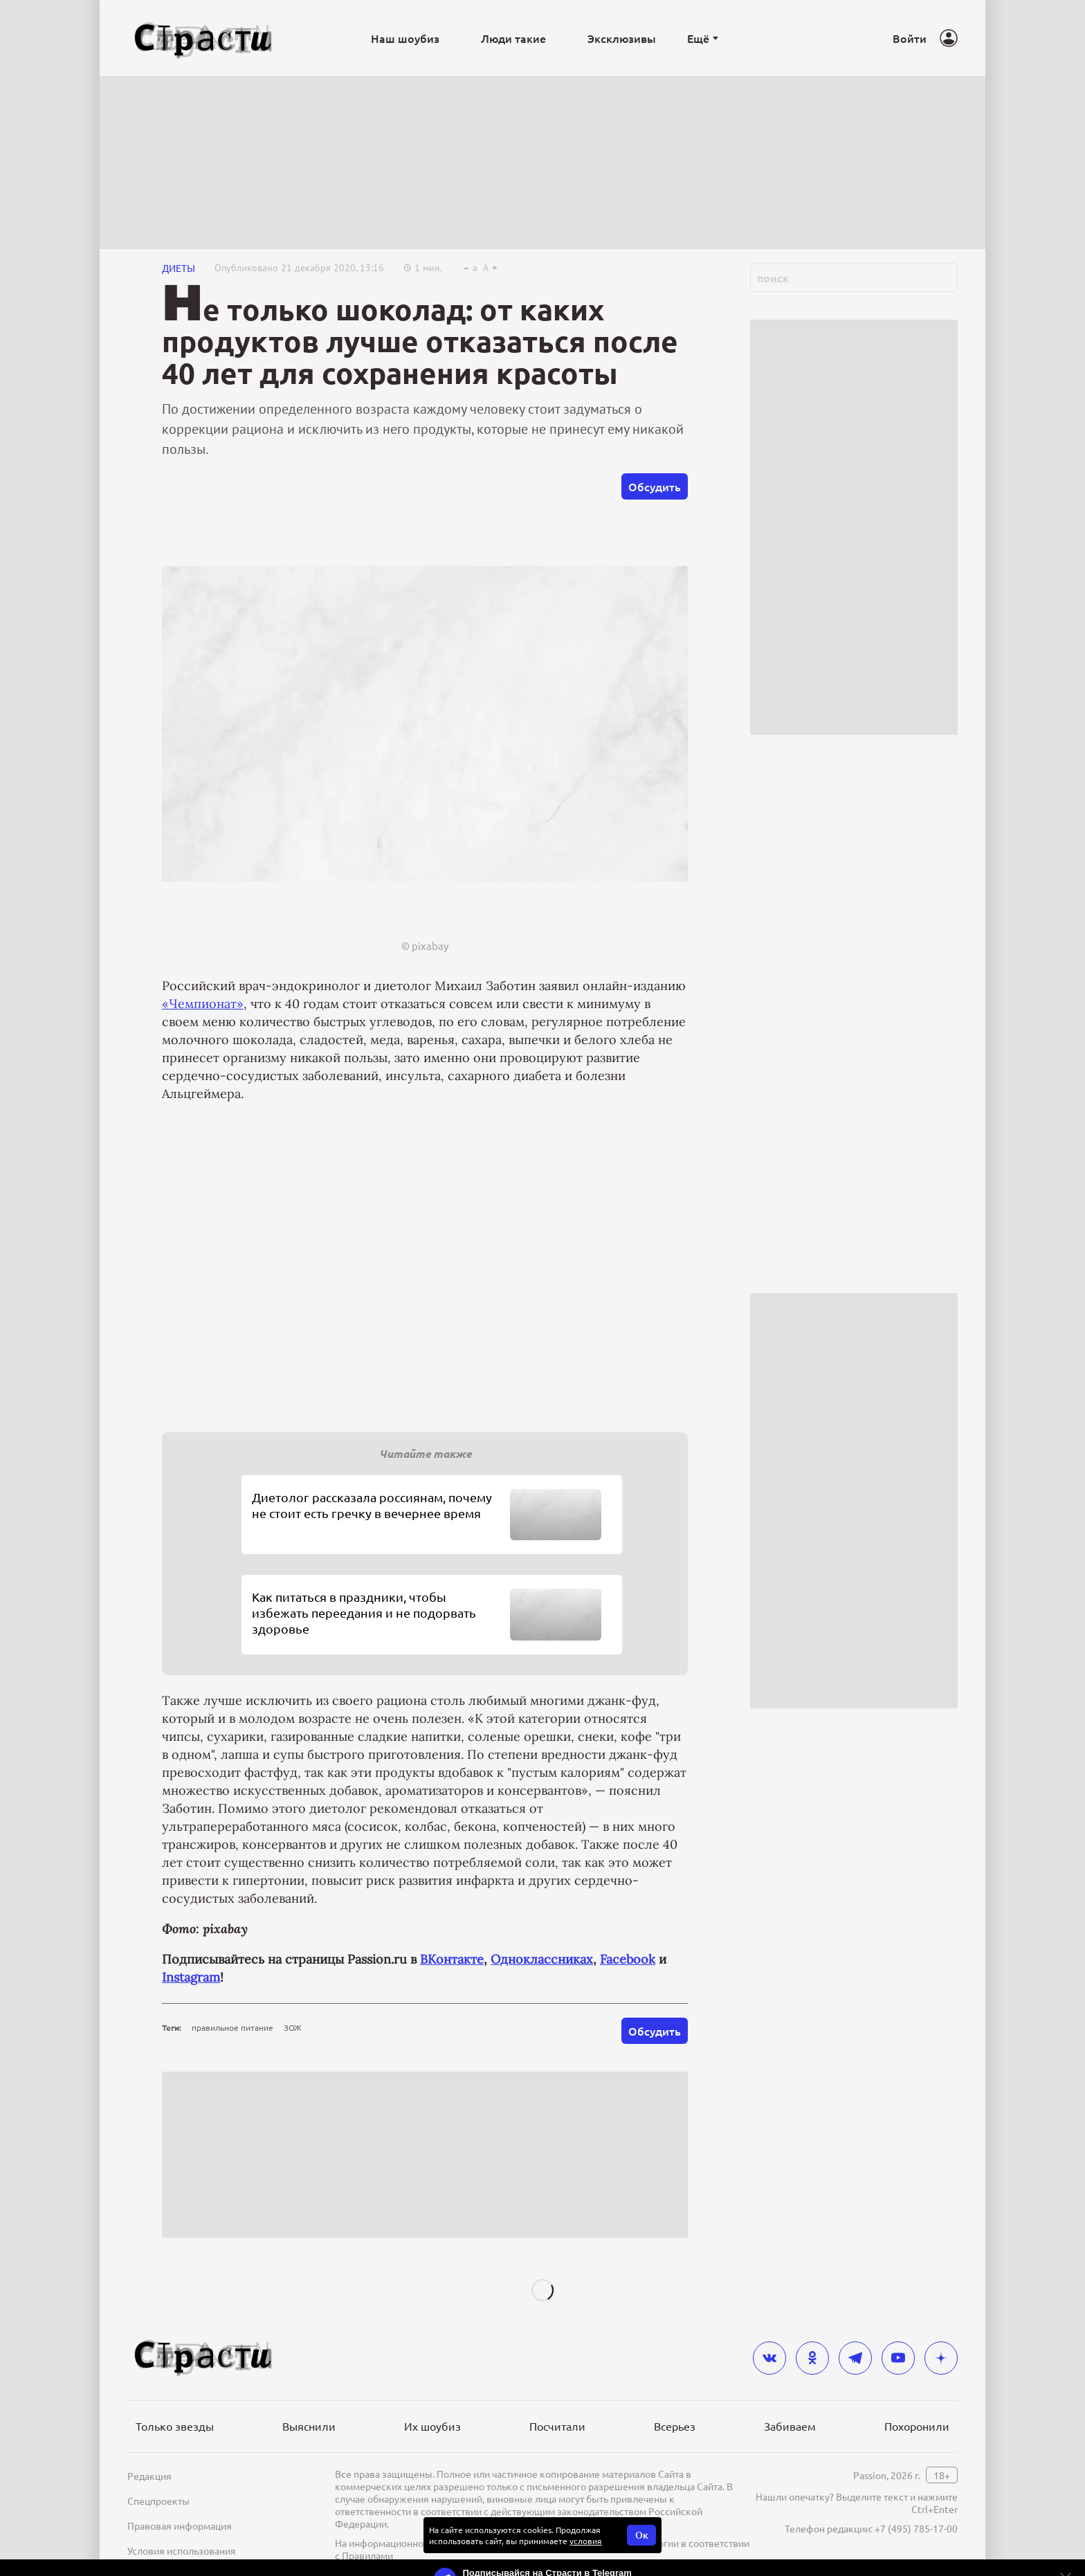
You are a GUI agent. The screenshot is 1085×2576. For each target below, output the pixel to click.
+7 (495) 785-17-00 (916, 2528)
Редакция (149, 2475)
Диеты (178, 268)
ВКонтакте (452, 1959)
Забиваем (790, 2426)
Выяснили (309, 2426)
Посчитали (557, 2426)
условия (585, 2540)
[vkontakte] (769, 2358)
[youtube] (898, 2358)
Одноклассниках (542, 1959)
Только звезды (175, 2426)
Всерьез (674, 2426)
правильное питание (232, 2027)
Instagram (191, 1977)
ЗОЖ (293, 2027)
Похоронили (916, 2426)
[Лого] (203, 38)
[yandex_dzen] (941, 2358)
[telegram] (855, 2358)
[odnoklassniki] (812, 2358)
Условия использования (181, 2550)
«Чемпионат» (203, 1004)
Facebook (627, 1959)
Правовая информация (179, 2525)
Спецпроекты (158, 2500)
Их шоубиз (432, 2426)
